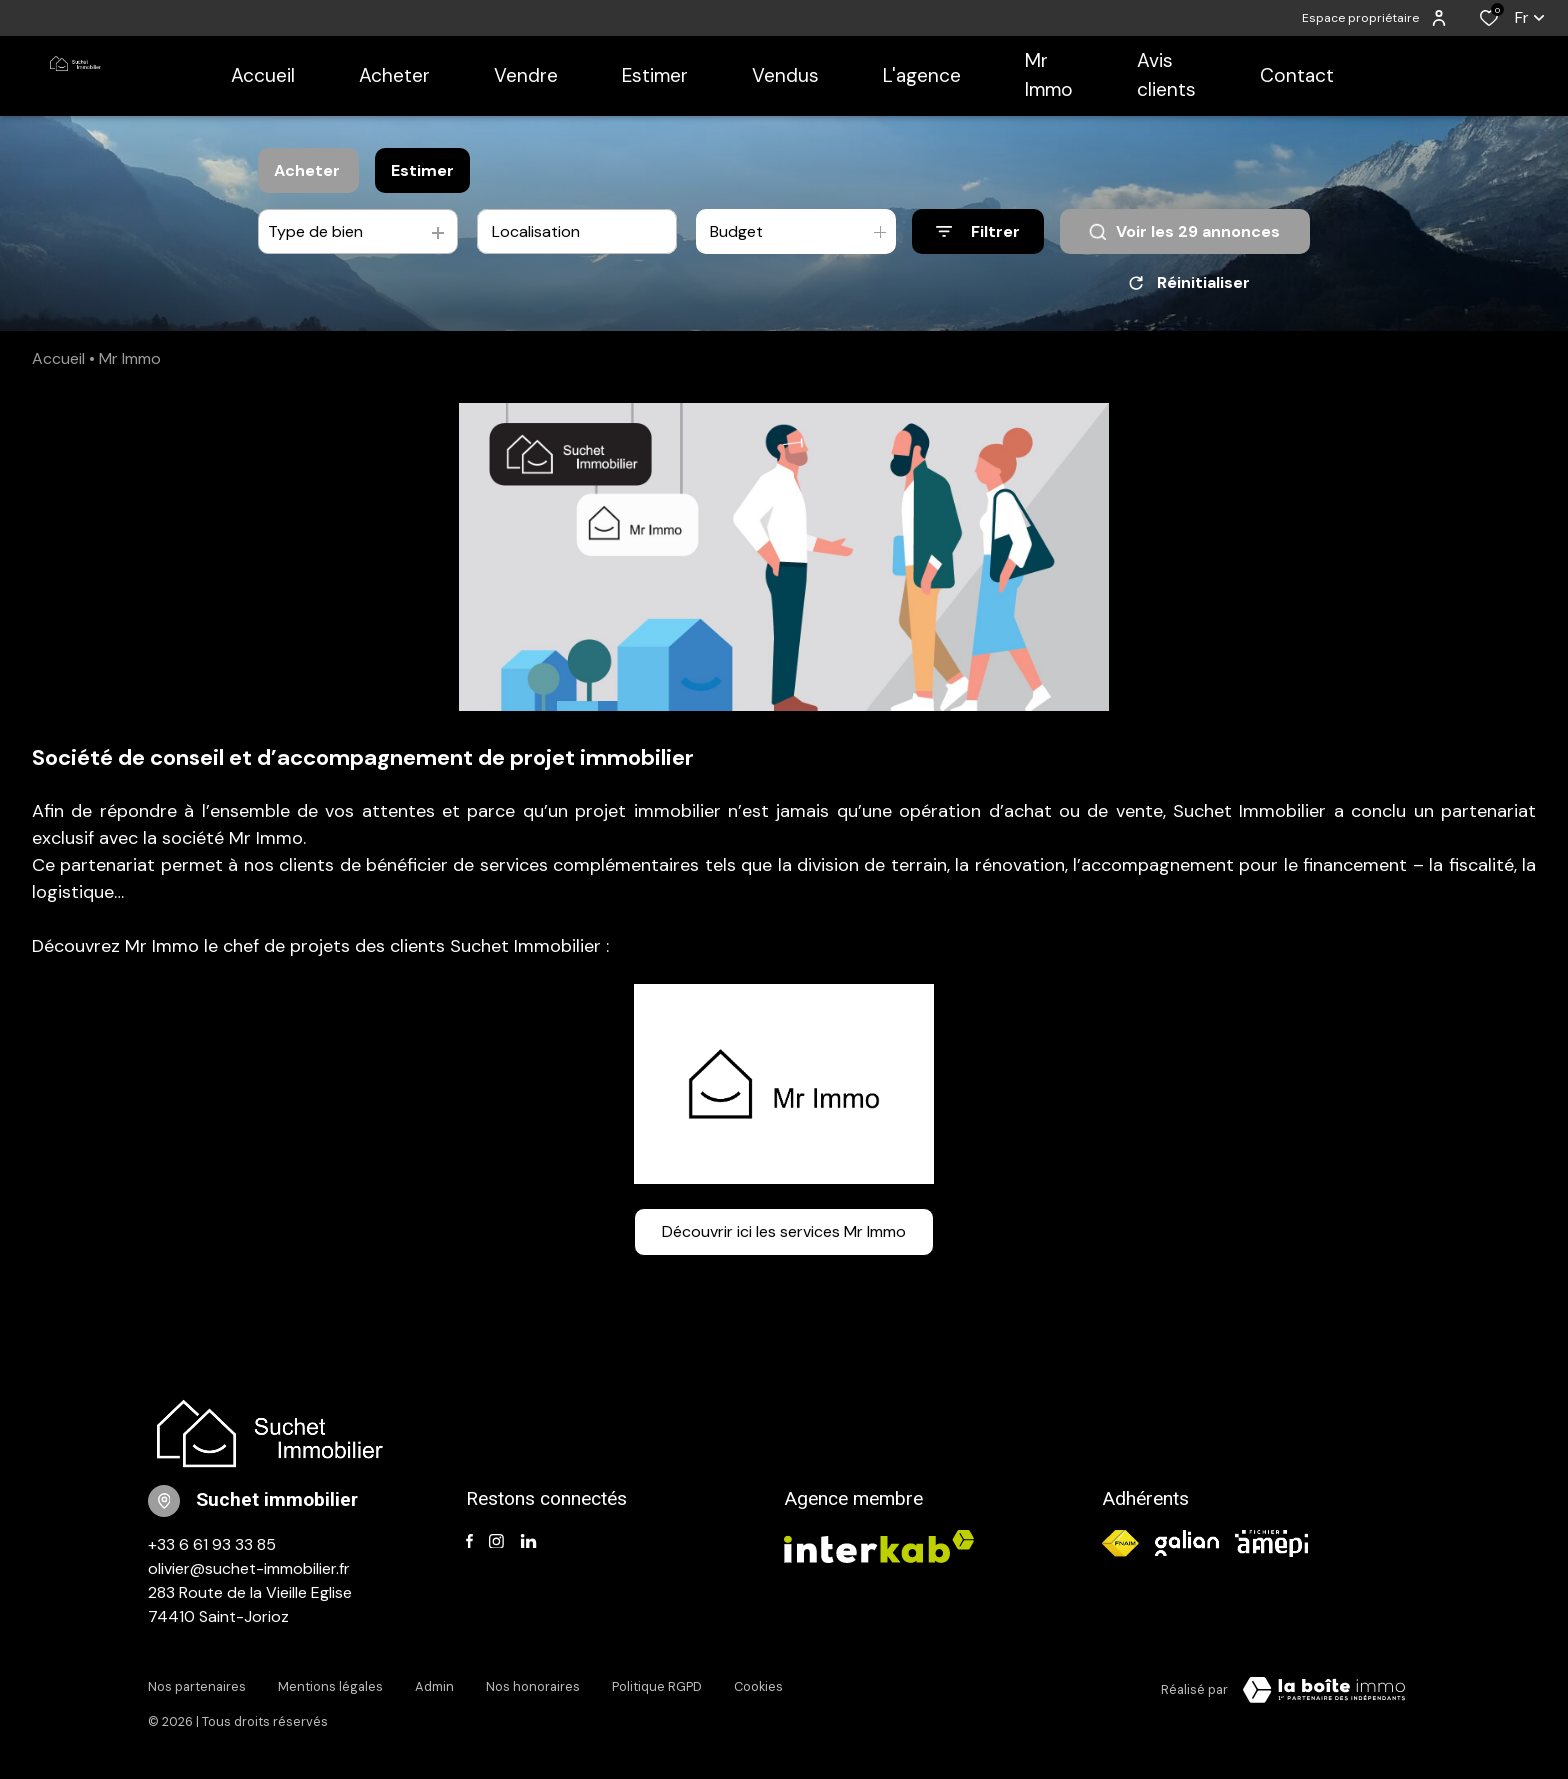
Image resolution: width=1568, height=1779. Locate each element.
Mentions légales (330, 1686)
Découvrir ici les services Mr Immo (784, 1231)
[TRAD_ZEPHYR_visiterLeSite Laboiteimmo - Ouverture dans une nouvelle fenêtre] (1324, 1690)
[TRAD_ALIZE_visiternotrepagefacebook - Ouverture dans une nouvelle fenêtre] (469, 1542)
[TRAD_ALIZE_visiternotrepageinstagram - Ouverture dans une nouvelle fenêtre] (496, 1542)
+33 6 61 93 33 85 (212, 1544)
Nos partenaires (197, 1686)
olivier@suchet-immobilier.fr (249, 1568)
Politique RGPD (657, 1686)
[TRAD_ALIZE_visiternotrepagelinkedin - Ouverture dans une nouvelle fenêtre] (528, 1542)
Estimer (422, 170)
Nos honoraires (533, 1686)
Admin (434, 1686)
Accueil (58, 358)
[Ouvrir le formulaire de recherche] (978, 231)
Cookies (758, 1686)
